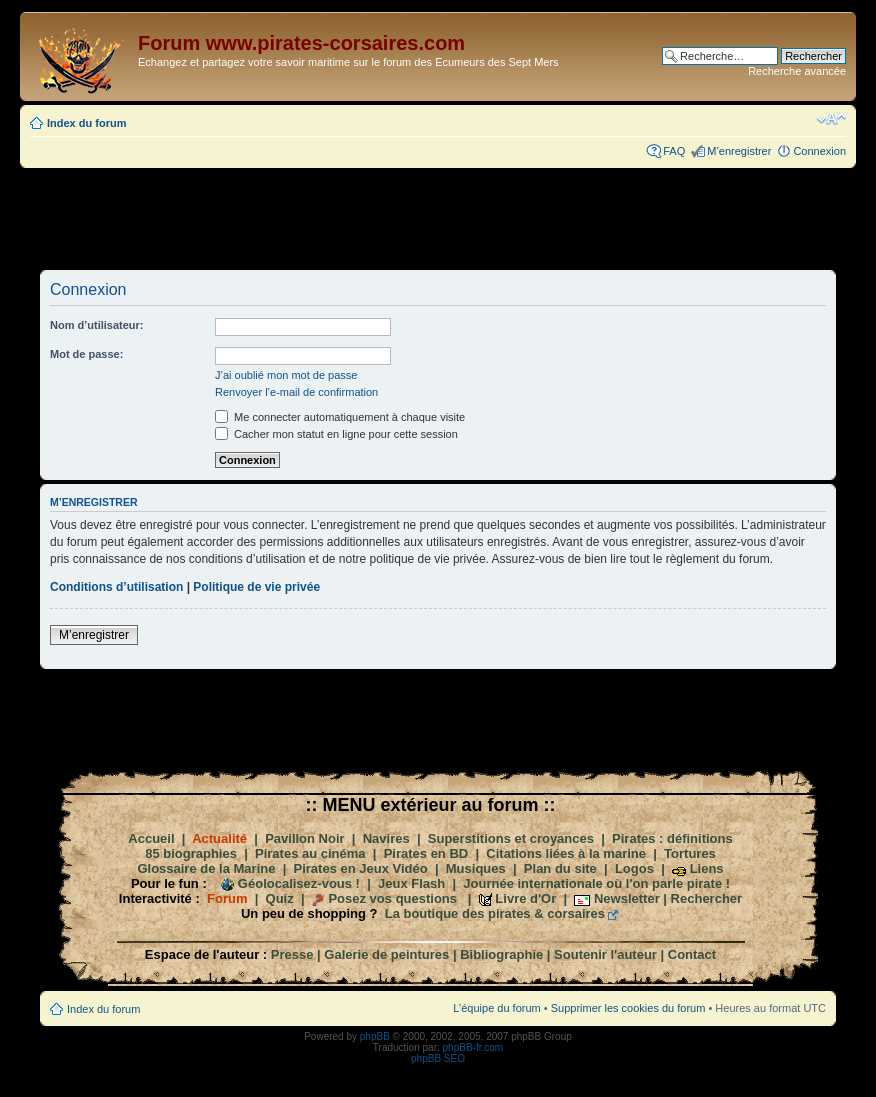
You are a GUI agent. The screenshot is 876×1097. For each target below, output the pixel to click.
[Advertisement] (438, 218)
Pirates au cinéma (310, 853)
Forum (227, 898)
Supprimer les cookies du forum (628, 1008)
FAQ (674, 151)
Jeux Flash (411, 883)
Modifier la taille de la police (831, 119)
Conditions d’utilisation (116, 587)
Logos (634, 868)
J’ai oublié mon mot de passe (286, 375)
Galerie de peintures (386, 954)
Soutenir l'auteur (605, 954)
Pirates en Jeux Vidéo (361, 868)
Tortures (690, 853)
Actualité (219, 838)
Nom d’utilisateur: (97, 325)
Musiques (476, 868)
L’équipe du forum (496, 1008)
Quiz (280, 898)
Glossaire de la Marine (206, 868)
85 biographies (191, 853)
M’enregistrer (739, 151)
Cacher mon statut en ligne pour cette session (336, 434)
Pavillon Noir (304, 838)
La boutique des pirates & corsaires (495, 913)
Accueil (151, 838)
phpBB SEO (438, 1058)
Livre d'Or (525, 898)
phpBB (375, 1036)
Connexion (819, 151)
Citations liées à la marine (566, 853)
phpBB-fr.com (473, 1047)
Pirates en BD (426, 853)
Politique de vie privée (256, 587)
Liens (707, 868)
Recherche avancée (797, 71)
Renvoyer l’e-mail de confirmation (296, 392)
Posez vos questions (392, 898)
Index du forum (86, 123)
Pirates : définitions (672, 838)
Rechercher (707, 898)
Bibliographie (501, 954)
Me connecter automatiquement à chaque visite (340, 417)
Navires (386, 838)
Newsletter (627, 898)
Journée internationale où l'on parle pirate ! (596, 883)
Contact (692, 954)
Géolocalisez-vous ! (299, 883)
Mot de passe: (86, 354)
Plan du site (560, 868)
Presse (292, 954)
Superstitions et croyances (511, 838)
